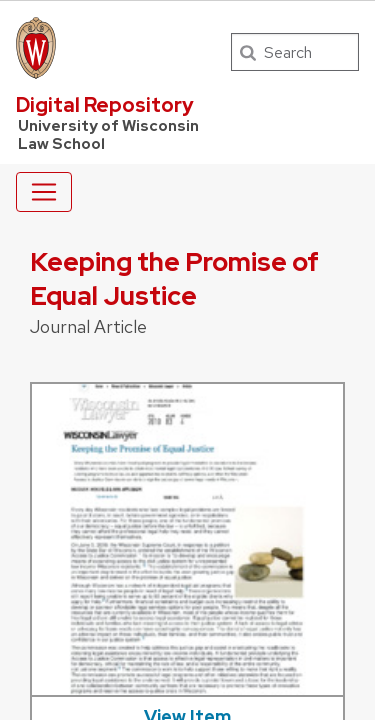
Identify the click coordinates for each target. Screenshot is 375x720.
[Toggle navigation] (44, 192)
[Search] (295, 52)
